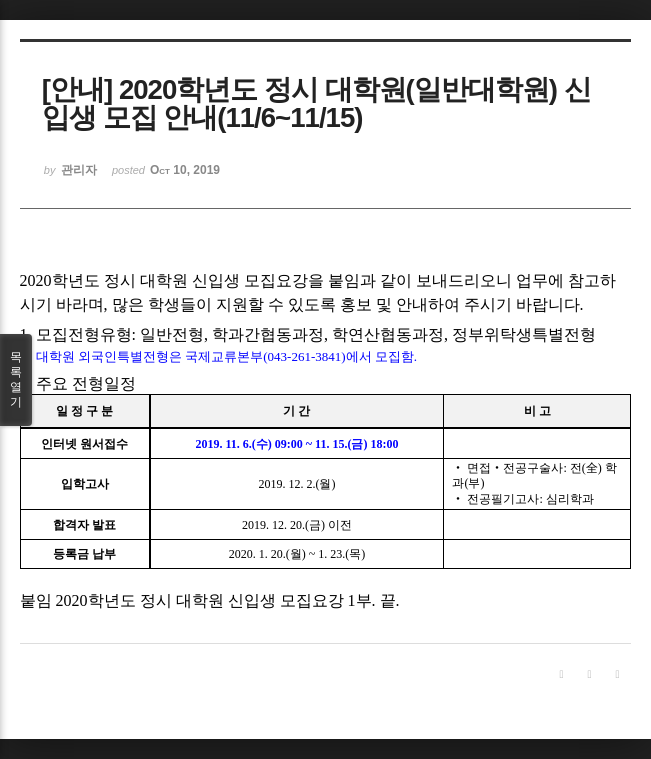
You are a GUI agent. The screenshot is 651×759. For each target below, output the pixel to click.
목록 (16, 380)
